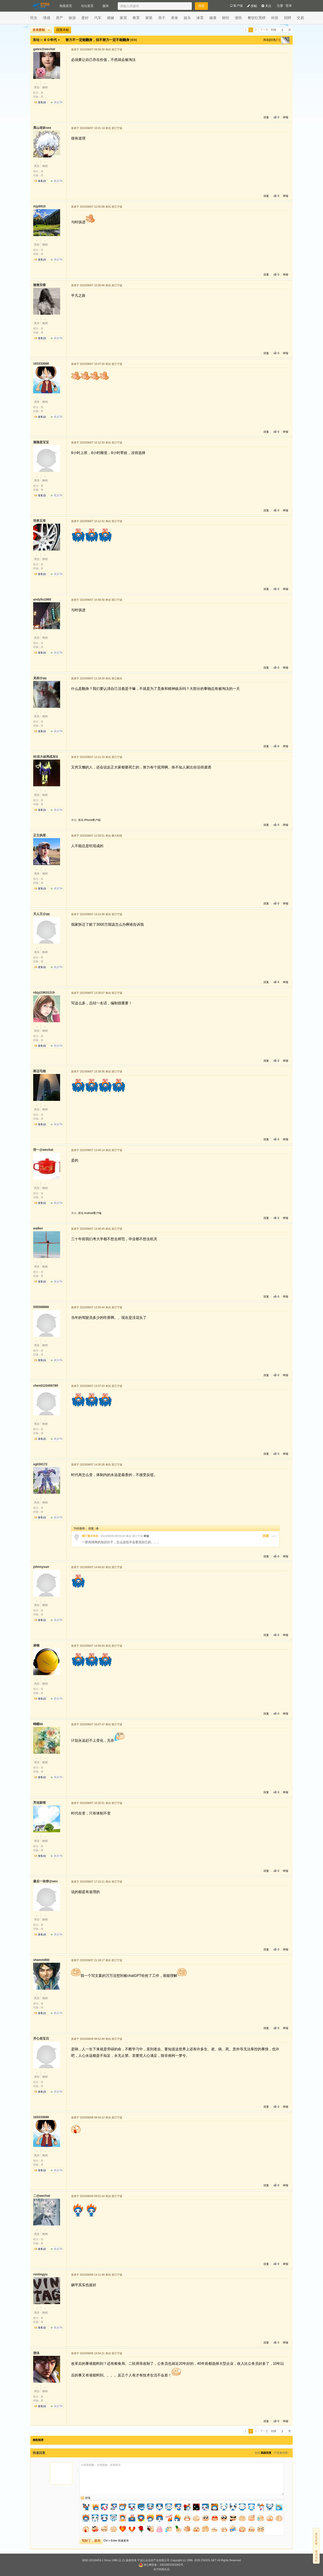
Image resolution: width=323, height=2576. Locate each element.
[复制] (133, 39)
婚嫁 (110, 18)
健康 (212, 18)
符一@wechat (43, 1149)
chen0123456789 (45, 1385)
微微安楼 (39, 285)
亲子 (161, 18)
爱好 (85, 18)
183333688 (41, 363)
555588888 (41, 1307)
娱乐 (187, 18)
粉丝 (45, 85)
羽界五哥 (39, 521)
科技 (274, 18)
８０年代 (50, 40)
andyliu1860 (42, 599)
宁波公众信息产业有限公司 (153, 2560)
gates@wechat (44, 49)
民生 (33, 18)
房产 (59, 18)
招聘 (287, 18)
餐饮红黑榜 (257, 18)
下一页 (264, 29)
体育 (200, 18)
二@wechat (41, 2195)
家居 (123, 18)
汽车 (97, 18)
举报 (285, 117)
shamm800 (41, 1960)
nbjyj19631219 (44, 992)
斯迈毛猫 (39, 1071)
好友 (88, 2497)
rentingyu (40, 2274)
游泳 (36, 2353)
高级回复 (266, 2452)
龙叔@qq (39, 678)
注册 (280, 5)
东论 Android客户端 (90, 1213)
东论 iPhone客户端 (89, 820)
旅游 (72, 18)
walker (38, 1228)
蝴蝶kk (38, 1724)
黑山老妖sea (42, 127)
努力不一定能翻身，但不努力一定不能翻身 (97, 40)
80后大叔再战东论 (45, 756)
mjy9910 (39, 206)
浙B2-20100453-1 (92, 2560)
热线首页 (65, 6)
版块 (106, 6)
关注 (266, 6)
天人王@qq (41, 914)
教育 (136, 18)
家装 (149, 18)
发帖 (252, 6)
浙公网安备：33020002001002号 (161, 2565)
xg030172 (40, 1464)
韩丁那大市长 (90, 1536)
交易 (300, 18)
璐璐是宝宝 (41, 442)
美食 (174, 18)
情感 (46, 18)
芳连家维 (39, 1802)
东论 (36, 40)
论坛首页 (87, 6)
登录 (289, 5)
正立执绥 (39, 835)
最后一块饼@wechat (45, 1881)
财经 (225, 18)
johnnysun (41, 1567)
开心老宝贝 (41, 2038)
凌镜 (36, 1645)
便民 (238, 18)
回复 (266, 117)
